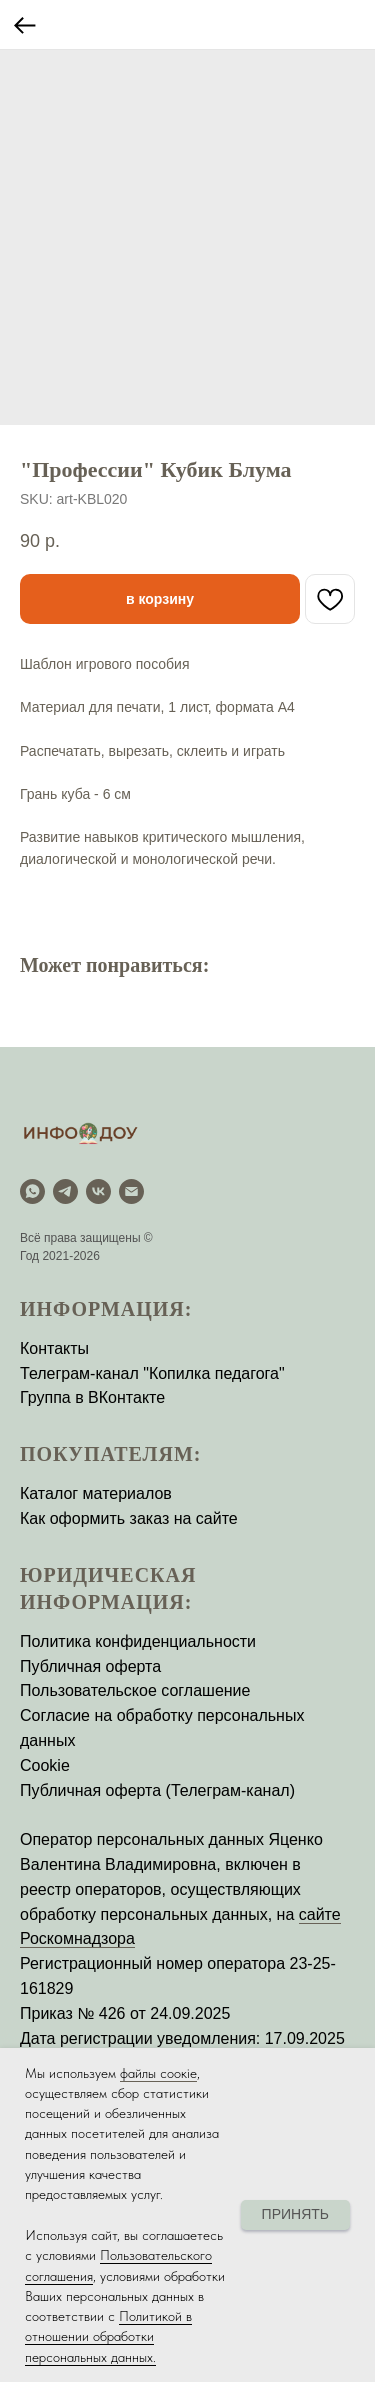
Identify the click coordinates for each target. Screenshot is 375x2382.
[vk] (98, 1191)
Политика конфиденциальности (138, 1641)
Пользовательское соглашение (135, 1690)
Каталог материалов (96, 1493)
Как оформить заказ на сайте (129, 1518)
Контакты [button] (54, 1348)
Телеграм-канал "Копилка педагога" (152, 1373)
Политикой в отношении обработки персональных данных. (108, 2336)
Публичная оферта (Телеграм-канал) (157, 1790)
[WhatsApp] (32, 1191)
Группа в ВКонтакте (92, 1397)
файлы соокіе (158, 2073)
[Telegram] (65, 1191)
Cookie (45, 1765)
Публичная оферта (90, 1666)
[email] (131, 1191)
